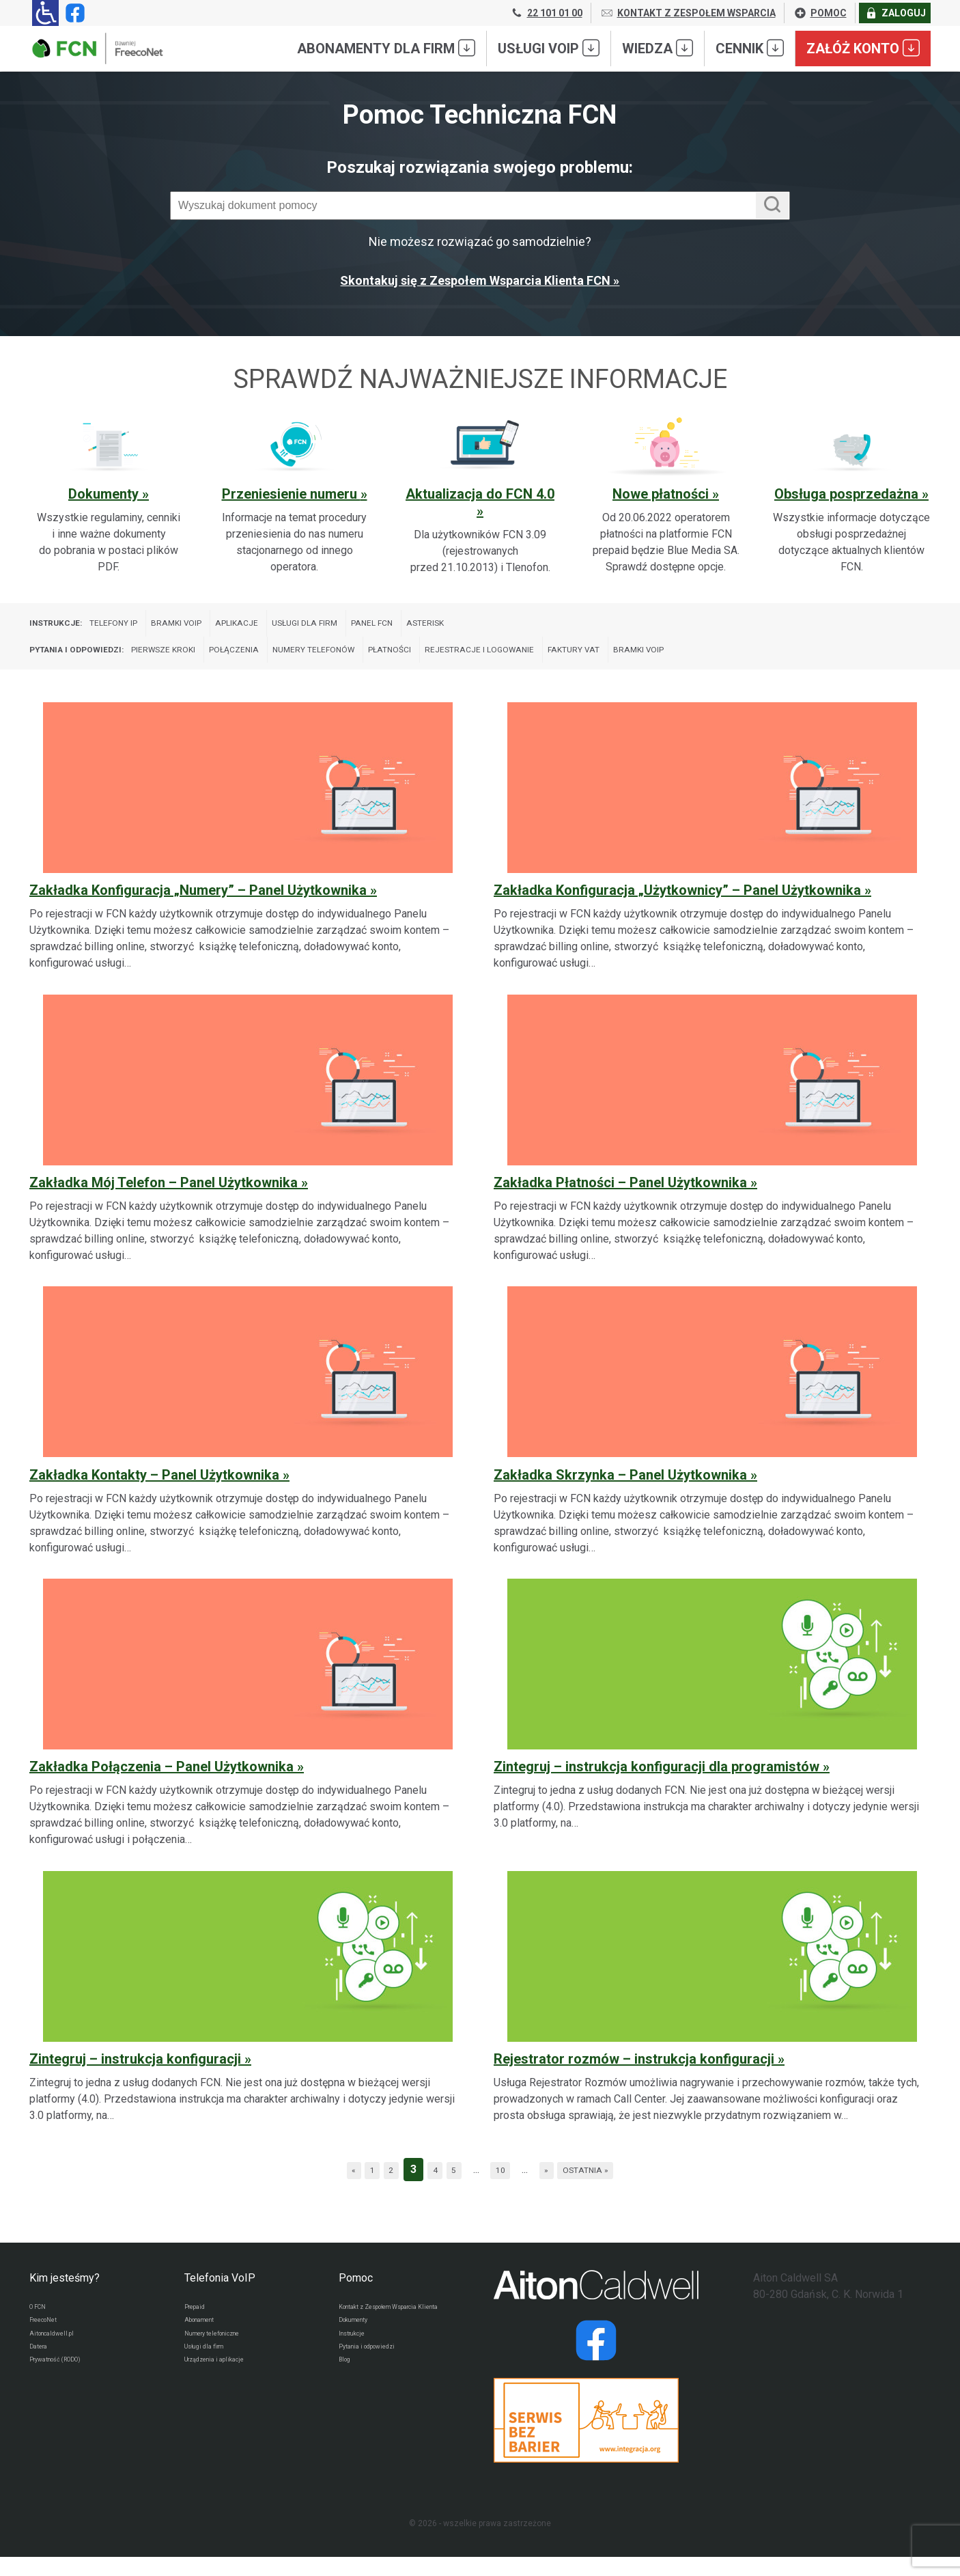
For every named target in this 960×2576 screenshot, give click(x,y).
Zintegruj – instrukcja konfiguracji (135, 2078)
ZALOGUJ (895, 13)
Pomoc (356, 2296)
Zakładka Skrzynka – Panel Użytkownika (620, 1493)
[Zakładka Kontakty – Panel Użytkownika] (247, 1437)
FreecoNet (48, 2344)
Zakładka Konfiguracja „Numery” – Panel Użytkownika (198, 909)
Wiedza (657, 48)
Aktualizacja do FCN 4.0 (480, 494)
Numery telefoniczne (224, 2360)
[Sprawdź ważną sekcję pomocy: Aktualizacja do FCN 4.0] (480, 496)
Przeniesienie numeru (291, 494)
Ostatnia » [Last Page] (609, 2188)
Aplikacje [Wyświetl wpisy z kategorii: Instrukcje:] (296, 627)
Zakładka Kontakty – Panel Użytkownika (154, 1493)
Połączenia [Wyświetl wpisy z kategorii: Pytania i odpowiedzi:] (297, 662)
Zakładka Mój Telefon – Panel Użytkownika (163, 1201)
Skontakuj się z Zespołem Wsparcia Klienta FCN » (479, 280)
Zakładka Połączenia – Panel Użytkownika (161, 1785)
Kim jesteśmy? (64, 2296)
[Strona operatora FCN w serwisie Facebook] (72, 13)
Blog (347, 2405)
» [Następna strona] (558, 2188)
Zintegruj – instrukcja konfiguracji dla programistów (656, 1785)
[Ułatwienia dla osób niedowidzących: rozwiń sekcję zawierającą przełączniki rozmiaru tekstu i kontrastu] (45, 13)
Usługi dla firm (211, 2376)
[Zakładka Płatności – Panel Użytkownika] (712, 1145)
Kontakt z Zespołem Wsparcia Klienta (395, 2333)
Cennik (750, 48)
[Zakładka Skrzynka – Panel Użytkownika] (712, 1437)
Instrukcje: (63, 627)
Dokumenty (105, 494)
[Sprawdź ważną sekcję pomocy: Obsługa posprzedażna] (851, 495)
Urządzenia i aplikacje (226, 2393)
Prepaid (198, 2327)
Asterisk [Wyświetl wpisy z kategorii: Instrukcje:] (536, 627)
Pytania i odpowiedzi (377, 2389)
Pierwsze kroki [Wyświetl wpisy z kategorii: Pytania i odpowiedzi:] (207, 662)
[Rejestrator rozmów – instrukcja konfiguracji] (712, 2013)
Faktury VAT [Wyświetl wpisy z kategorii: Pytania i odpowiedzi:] (725, 662)
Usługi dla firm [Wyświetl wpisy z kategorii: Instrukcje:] (383, 627)
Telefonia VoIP (219, 2296)
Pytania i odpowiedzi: (91, 662)
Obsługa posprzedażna (848, 494)
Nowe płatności (662, 494)
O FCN (41, 2327)
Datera (42, 2376)
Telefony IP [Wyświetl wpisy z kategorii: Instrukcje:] (140, 627)
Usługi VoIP (548, 48)
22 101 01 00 (546, 13)
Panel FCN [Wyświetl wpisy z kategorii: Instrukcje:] (469, 627)
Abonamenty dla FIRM (386, 48)
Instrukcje (357, 2372)
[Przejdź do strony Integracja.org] (596, 2439)
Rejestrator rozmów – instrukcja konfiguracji (634, 2078)
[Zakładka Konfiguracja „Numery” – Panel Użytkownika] (247, 853)
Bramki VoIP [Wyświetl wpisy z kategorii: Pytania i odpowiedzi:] (806, 662)
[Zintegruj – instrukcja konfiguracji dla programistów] (712, 1729)
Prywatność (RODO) (66, 2393)
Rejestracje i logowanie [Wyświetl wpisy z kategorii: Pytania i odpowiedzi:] (608, 662)
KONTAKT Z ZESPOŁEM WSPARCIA (688, 13)
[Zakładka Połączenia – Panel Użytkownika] (247, 1729)
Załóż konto (863, 48)
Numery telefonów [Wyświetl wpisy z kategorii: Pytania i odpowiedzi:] (398, 662)
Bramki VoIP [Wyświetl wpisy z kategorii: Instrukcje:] (220, 627)
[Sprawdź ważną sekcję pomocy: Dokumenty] (108, 495)
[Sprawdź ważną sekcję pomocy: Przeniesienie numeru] (294, 495)
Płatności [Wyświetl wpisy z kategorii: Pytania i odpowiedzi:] (495, 662)
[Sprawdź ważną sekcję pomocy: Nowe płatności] (666, 495)
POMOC (820, 13)
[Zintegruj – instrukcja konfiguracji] (247, 2013)
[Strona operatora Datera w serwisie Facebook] (596, 2359)
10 (504, 2188)
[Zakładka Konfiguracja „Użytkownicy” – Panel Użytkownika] (712, 853)
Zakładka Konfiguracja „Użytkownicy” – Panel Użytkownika (677, 909)
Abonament (206, 2344)
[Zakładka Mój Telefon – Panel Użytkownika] (247, 1145)
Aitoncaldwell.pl (59, 2360)
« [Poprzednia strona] (325, 2188)
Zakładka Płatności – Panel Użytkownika (620, 1201)
